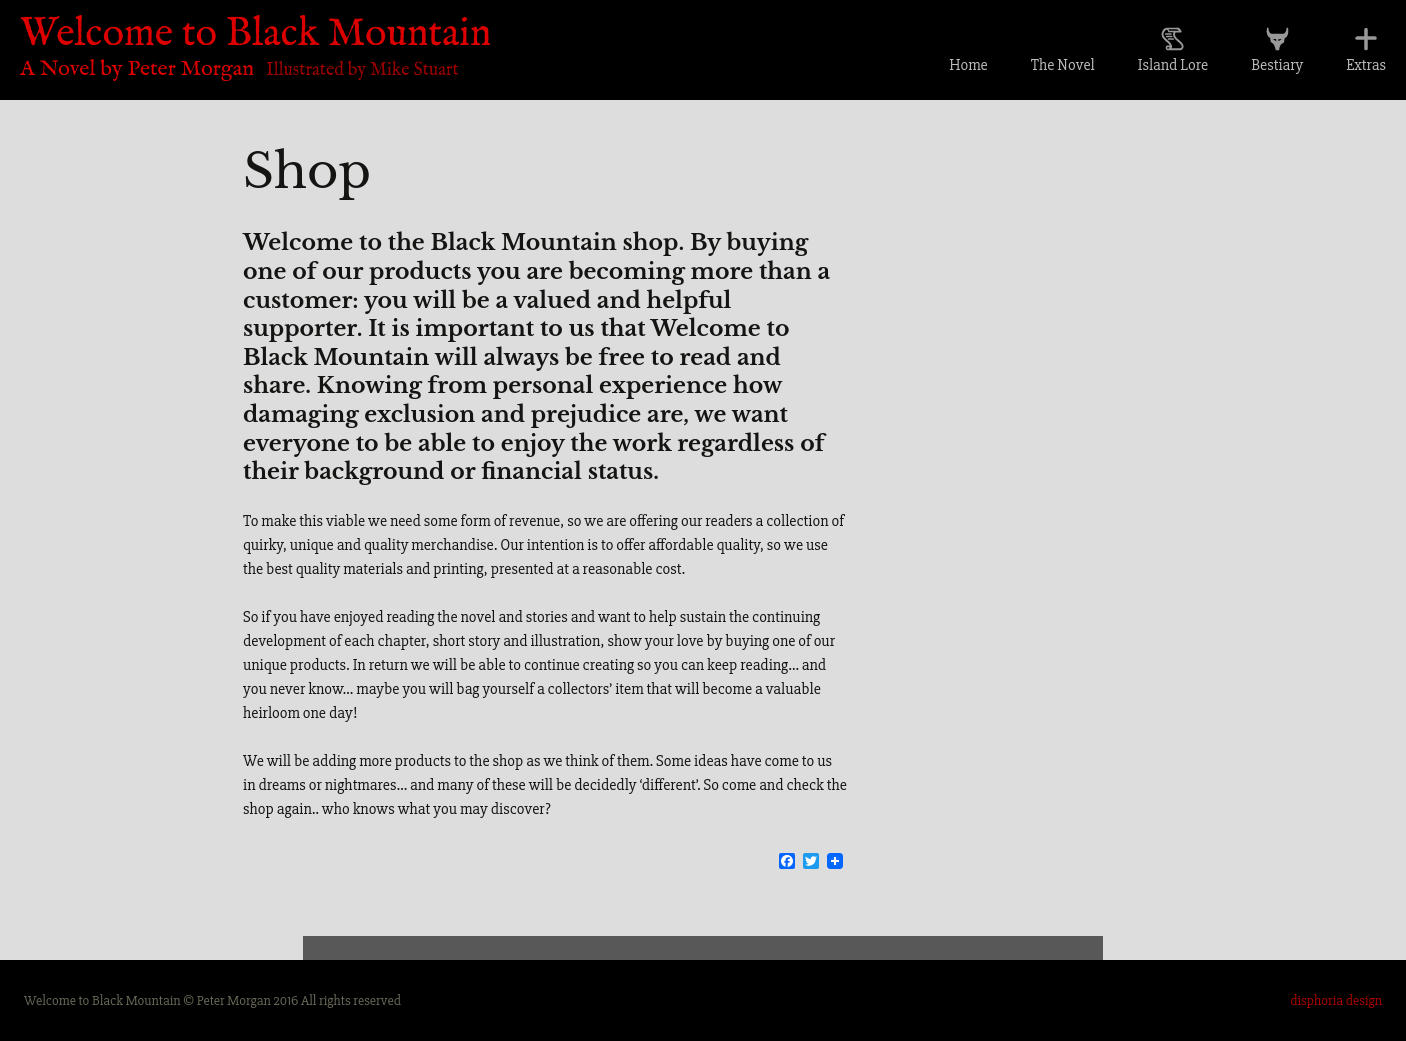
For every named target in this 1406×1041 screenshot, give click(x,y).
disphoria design (1336, 1000)
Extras (1366, 65)
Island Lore (1173, 65)
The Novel (1063, 65)
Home (968, 65)
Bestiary (1277, 65)
